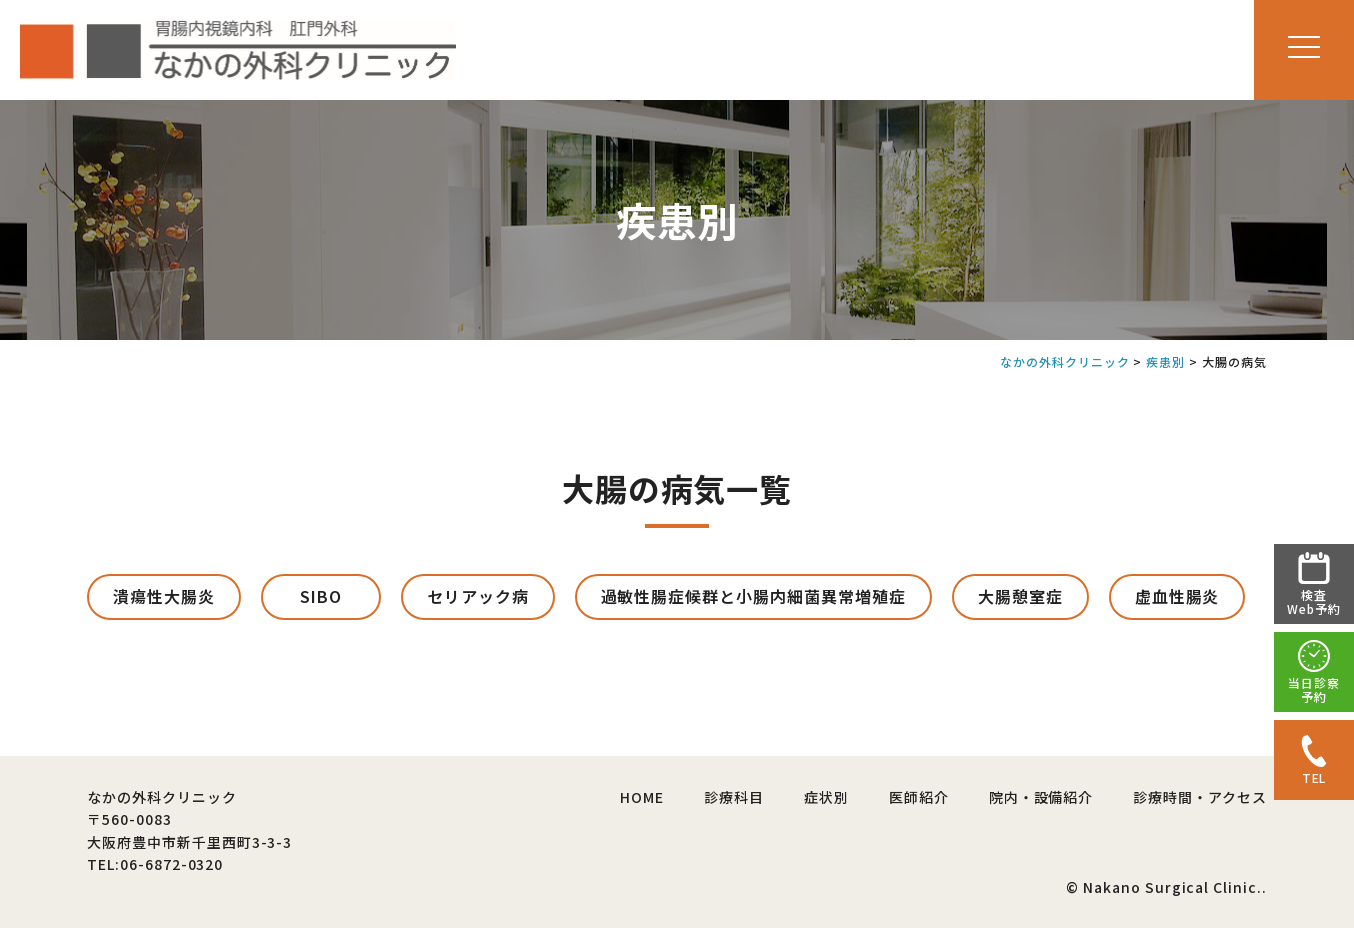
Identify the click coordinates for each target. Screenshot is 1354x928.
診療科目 (734, 797)
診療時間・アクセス (1200, 797)
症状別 (826, 797)
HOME (642, 797)
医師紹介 (919, 797)
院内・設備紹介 (1041, 797)
